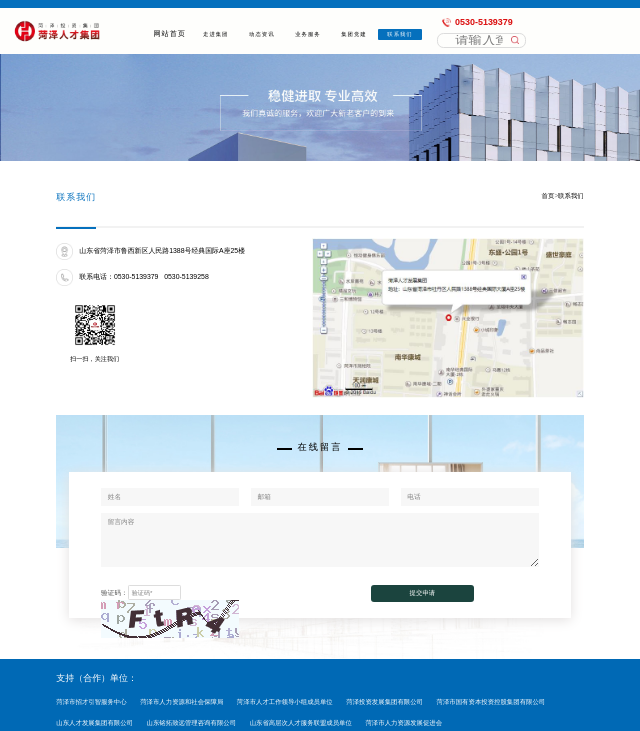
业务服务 (308, 34)
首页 (548, 195)
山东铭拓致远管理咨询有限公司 (191, 722)
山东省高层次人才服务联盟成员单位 (301, 722)
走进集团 (215, 34)
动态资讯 (262, 34)
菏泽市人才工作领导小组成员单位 (285, 701)
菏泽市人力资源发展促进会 (403, 722)
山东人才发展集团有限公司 (94, 722)
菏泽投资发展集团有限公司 (384, 701)
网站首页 (169, 34)
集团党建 (354, 34)
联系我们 (400, 34)
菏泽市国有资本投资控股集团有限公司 (491, 701)
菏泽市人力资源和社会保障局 (181, 701)
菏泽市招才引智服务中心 (91, 701)
